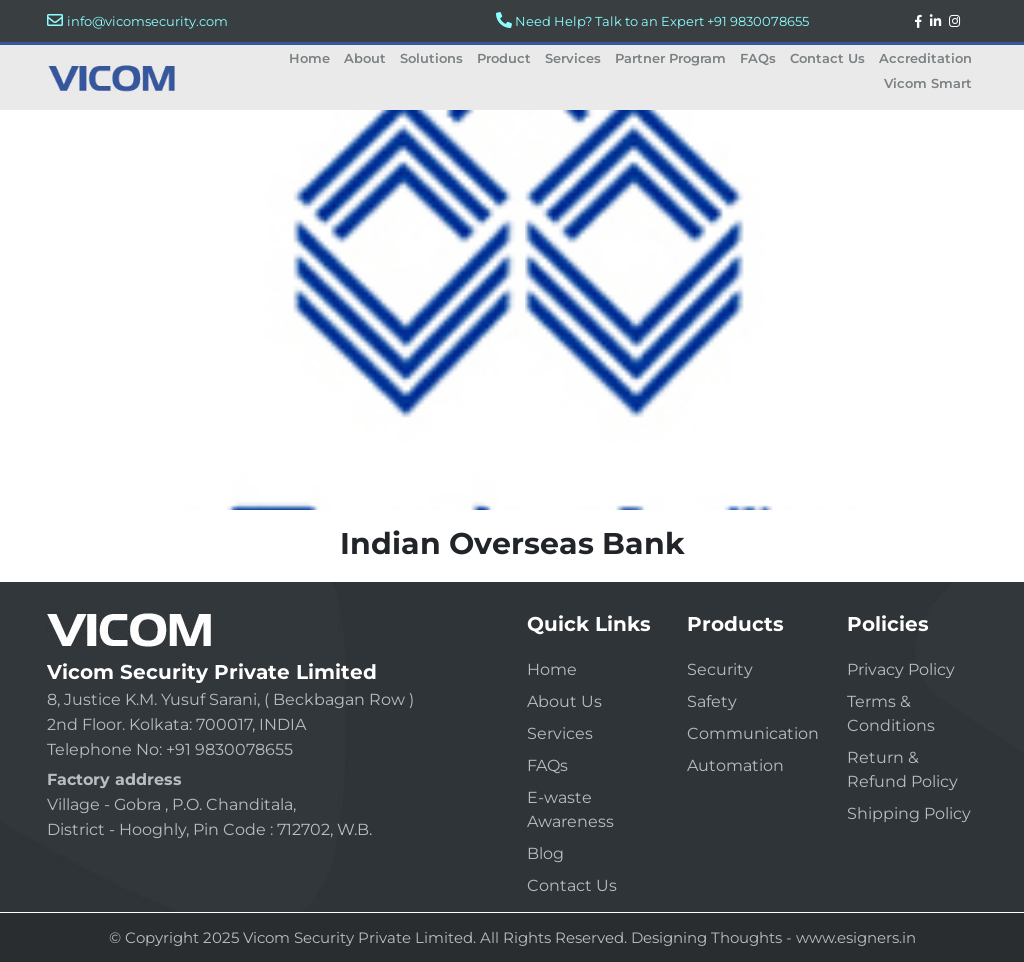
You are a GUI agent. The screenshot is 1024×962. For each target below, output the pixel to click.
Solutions (431, 58)
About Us (564, 701)
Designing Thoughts (706, 937)
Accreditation (925, 58)
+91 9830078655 (758, 21)
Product (504, 58)
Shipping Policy (909, 813)
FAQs (758, 58)
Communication (753, 733)
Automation (735, 765)
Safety (712, 701)
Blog (545, 853)
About (365, 58)
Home (309, 58)
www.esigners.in (856, 937)
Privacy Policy (901, 669)
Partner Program (670, 58)
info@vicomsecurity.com (147, 21)
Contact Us (827, 58)
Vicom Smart (928, 83)
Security (720, 669)
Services (573, 58)
